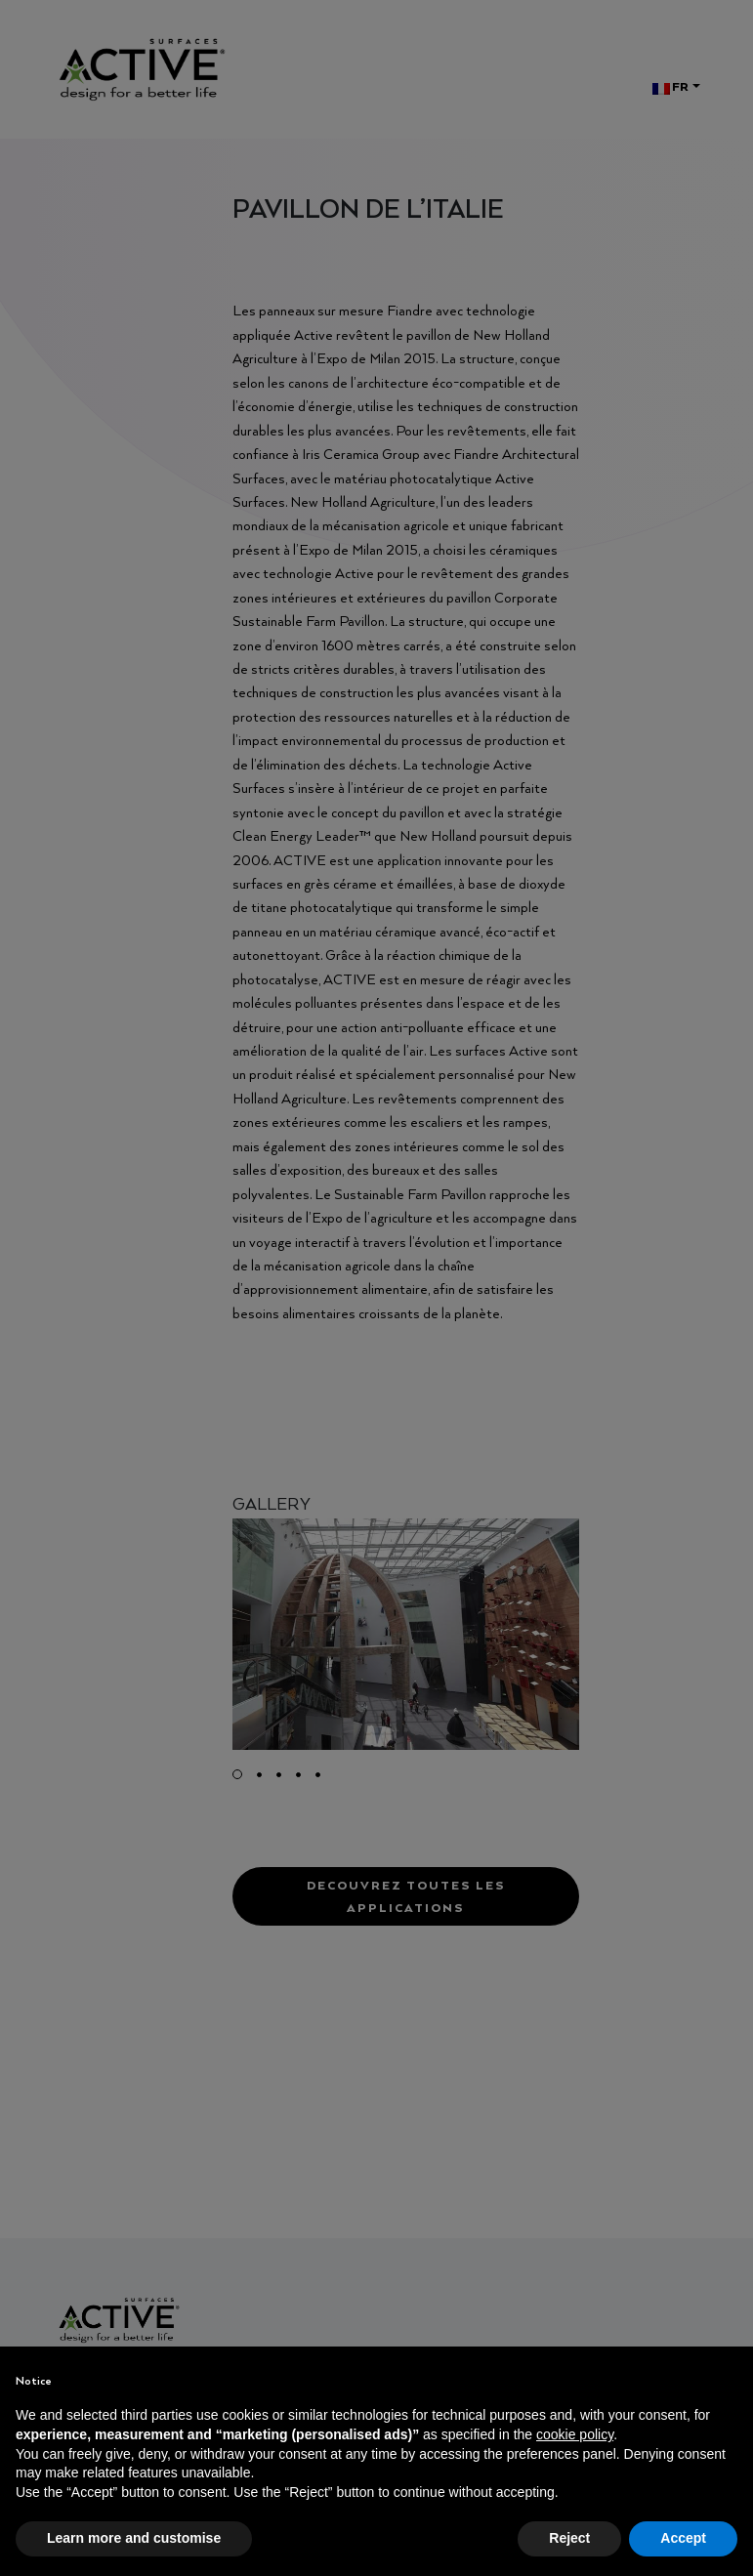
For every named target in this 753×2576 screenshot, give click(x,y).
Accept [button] (683, 2538)
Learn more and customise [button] (134, 2538)
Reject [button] (569, 2538)
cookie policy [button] (574, 2434)
